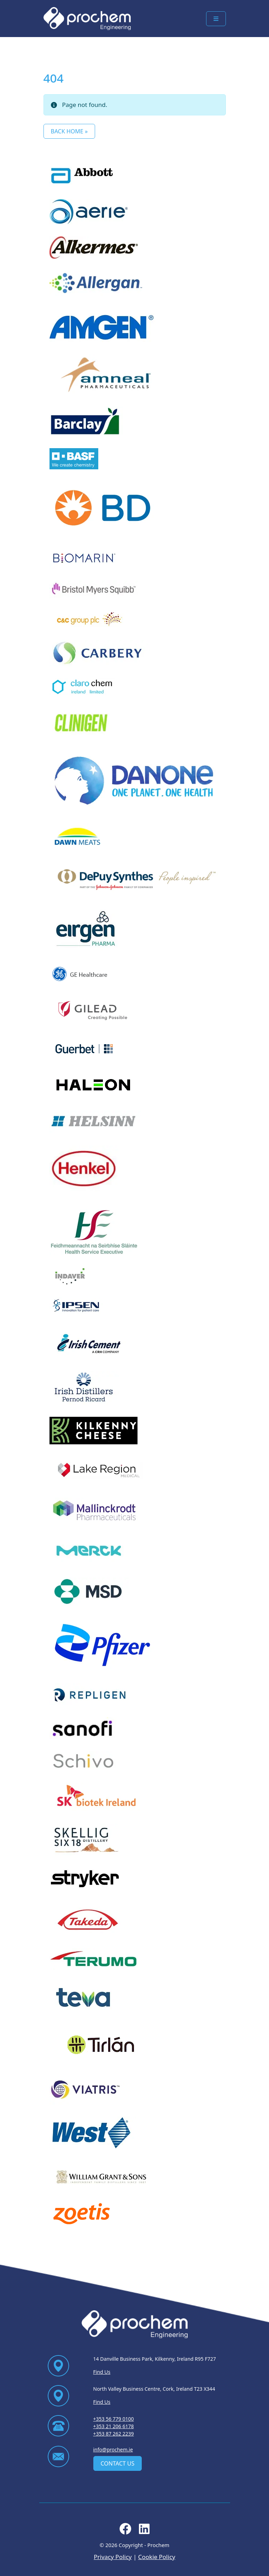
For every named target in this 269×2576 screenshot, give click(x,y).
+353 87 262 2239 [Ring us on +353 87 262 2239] (113, 2433)
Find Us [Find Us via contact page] (102, 2372)
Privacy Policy (112, 2557)
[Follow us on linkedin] (144, 2531)
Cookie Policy (156, 2557)
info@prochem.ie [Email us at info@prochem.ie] (113, 2449)
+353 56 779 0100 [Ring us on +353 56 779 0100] (113, 2418)
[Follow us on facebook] (125, 2531)
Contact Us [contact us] (118, 2463)
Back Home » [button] (69, 131)
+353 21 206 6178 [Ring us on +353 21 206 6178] (113, 2426)
